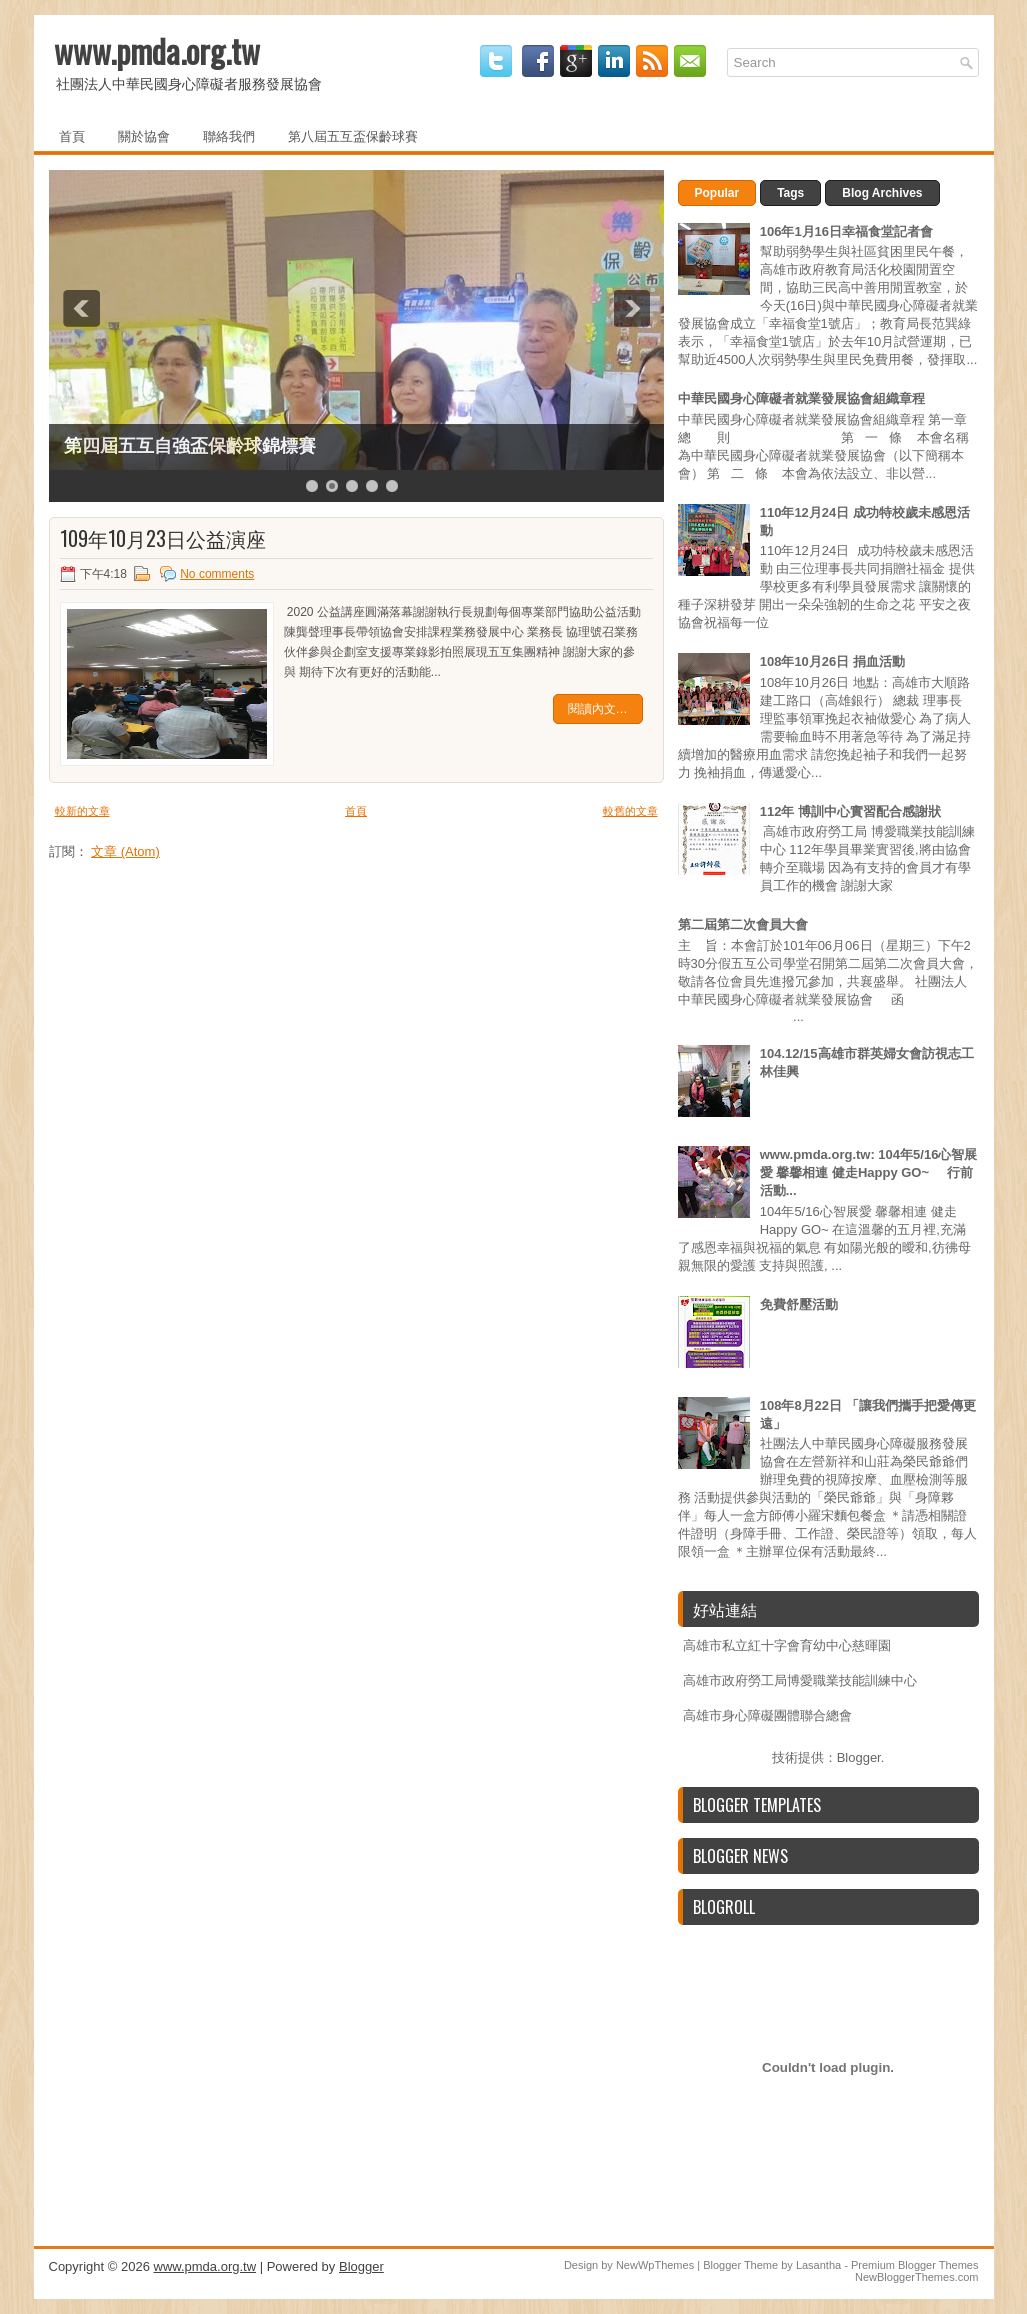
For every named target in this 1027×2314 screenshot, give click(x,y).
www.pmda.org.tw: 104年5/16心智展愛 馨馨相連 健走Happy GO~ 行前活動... (869, 1172)
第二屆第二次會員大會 (743, 924)
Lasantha (818, 2265)
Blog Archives (882, 193)
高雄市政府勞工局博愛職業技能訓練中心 (800, 1680)
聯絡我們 (229, 135)
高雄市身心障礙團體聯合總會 (767, 1715)
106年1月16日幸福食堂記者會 (846, 231)
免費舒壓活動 (799, 1304)
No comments (217, 574)
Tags (790, 193)
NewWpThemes (655, 2265)
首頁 (72, 135)
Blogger (859, 1757)
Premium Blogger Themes (915, 2265)
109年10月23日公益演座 (163, 538)
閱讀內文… (598, 709)
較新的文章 (82, 811)
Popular (717, 193)
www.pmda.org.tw (157, 50)
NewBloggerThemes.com (917, 2277)
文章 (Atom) (125, 851)
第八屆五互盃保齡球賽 (353, 135)
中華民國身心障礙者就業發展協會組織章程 (801, 398)
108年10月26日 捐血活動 (832, 661)
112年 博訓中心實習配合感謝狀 (850, 811)
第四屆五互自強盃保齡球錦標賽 (190, 446)
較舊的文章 (630, 811)
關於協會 (144, 135)
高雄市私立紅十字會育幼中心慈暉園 (787, 1645)
